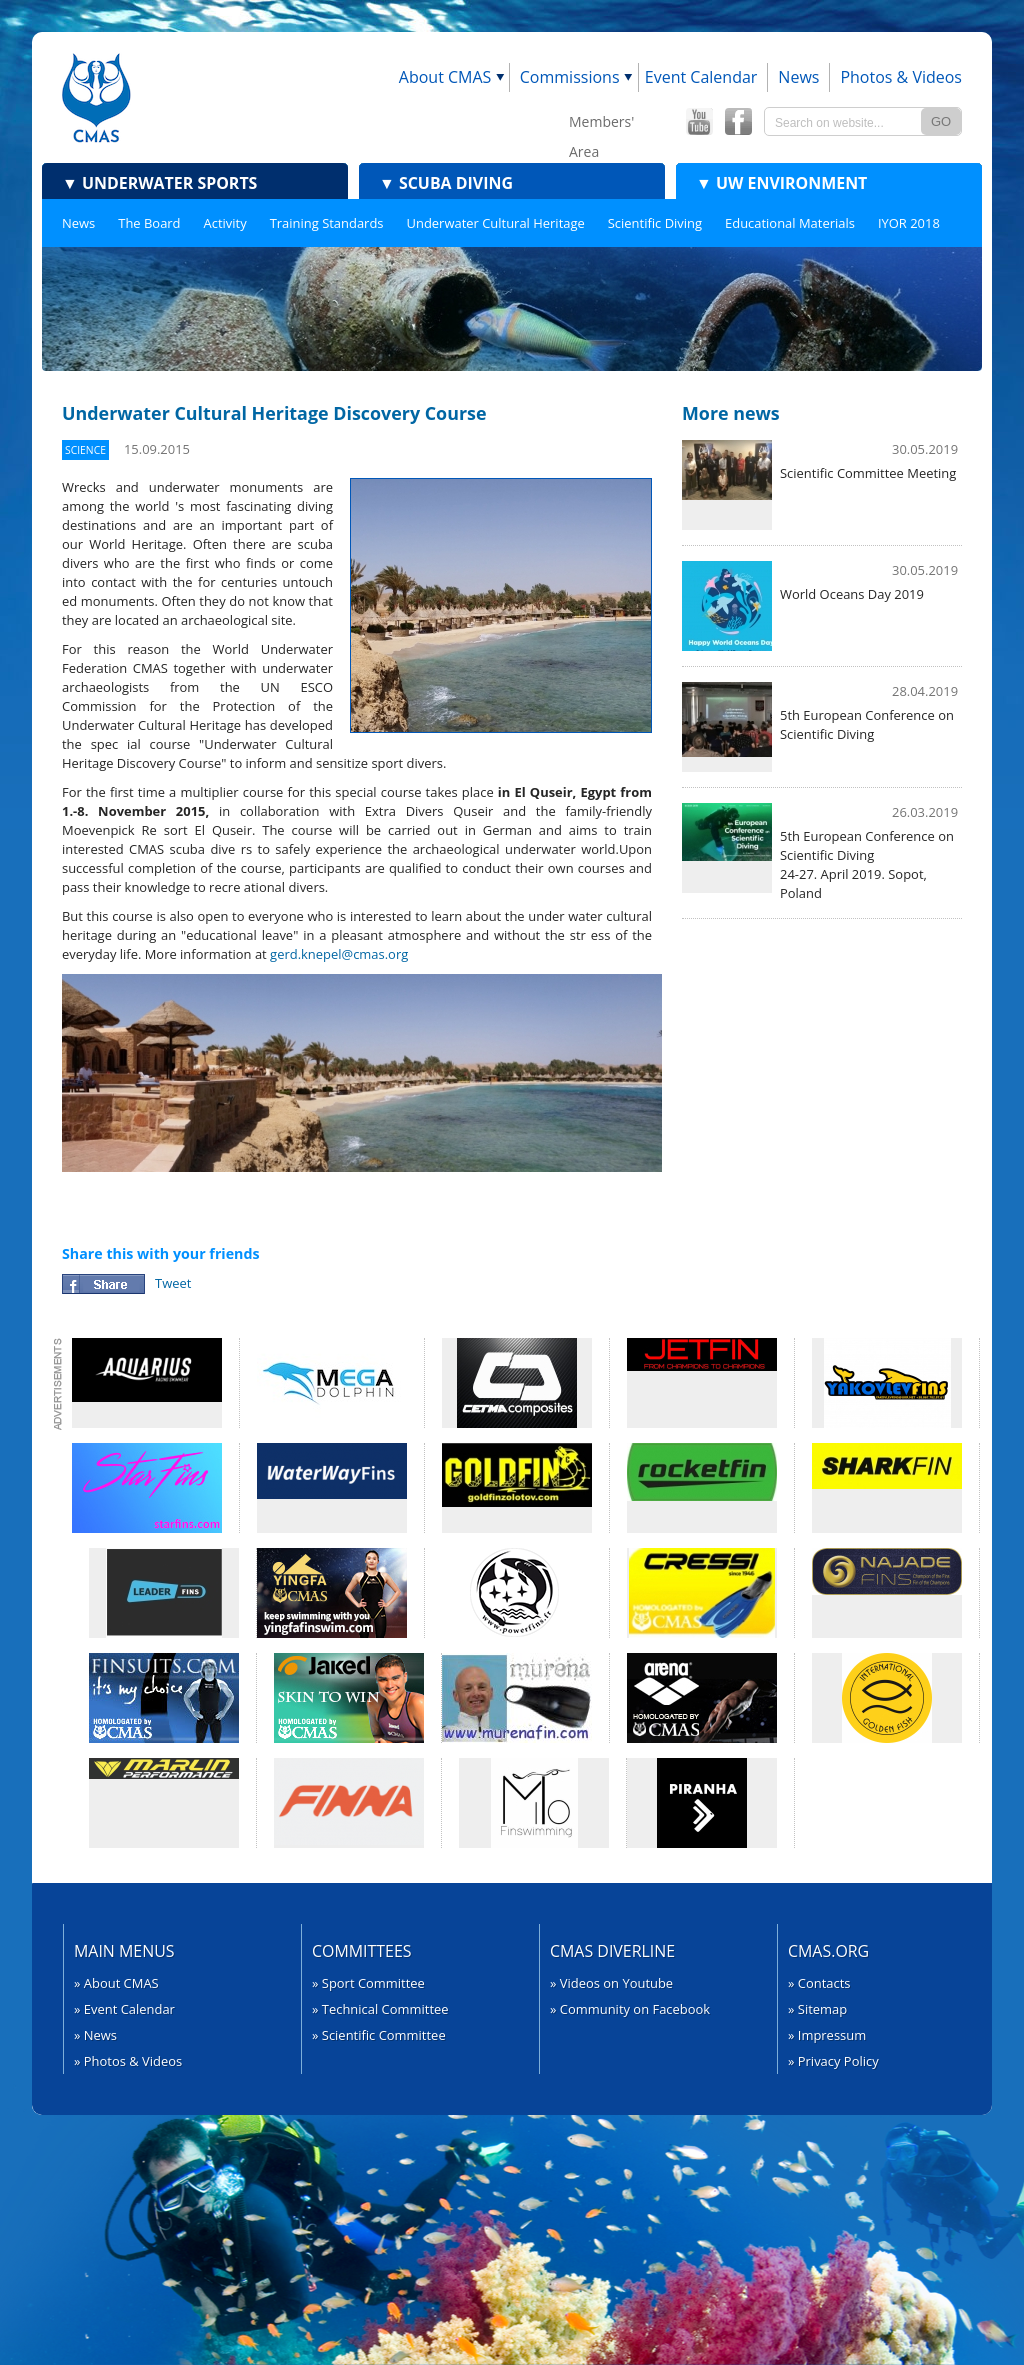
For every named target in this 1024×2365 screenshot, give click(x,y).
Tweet (173, 1283)
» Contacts (819, 1983)
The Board (149, 223)
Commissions (570, 77)
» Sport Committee (368, 1983)
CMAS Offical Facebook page (738, 122)
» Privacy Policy (833, 2061)
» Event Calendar (124, 2009)
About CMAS (445, 77)
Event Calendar (701, 77)
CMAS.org (828, 1951)
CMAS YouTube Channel (699, 122)
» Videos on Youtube (611, 1983)
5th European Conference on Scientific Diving (867, 724)
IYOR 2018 (909, 223)
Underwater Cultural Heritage (496, 223)
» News (95, 2035)
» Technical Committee (380, 2009)
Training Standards (327, 223)
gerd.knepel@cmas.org (339, 954)
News (798, 77)
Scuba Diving (446, 183)
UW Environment (781, 183)
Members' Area (601, 124)
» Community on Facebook (630, 2009)
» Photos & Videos (128, 2061)
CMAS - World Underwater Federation (96, 97)
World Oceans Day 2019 (852, 594)
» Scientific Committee (379, 2035)
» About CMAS (116, 1983)
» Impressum (827, 2035)
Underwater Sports (159, 183)
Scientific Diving (655, 223)
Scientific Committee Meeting (868, 473)
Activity (225, 223)
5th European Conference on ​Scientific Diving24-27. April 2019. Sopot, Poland (868, 864)
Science (85, 450)
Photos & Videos (901, 77)
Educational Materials (790, 223)
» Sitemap (817, 2009)
